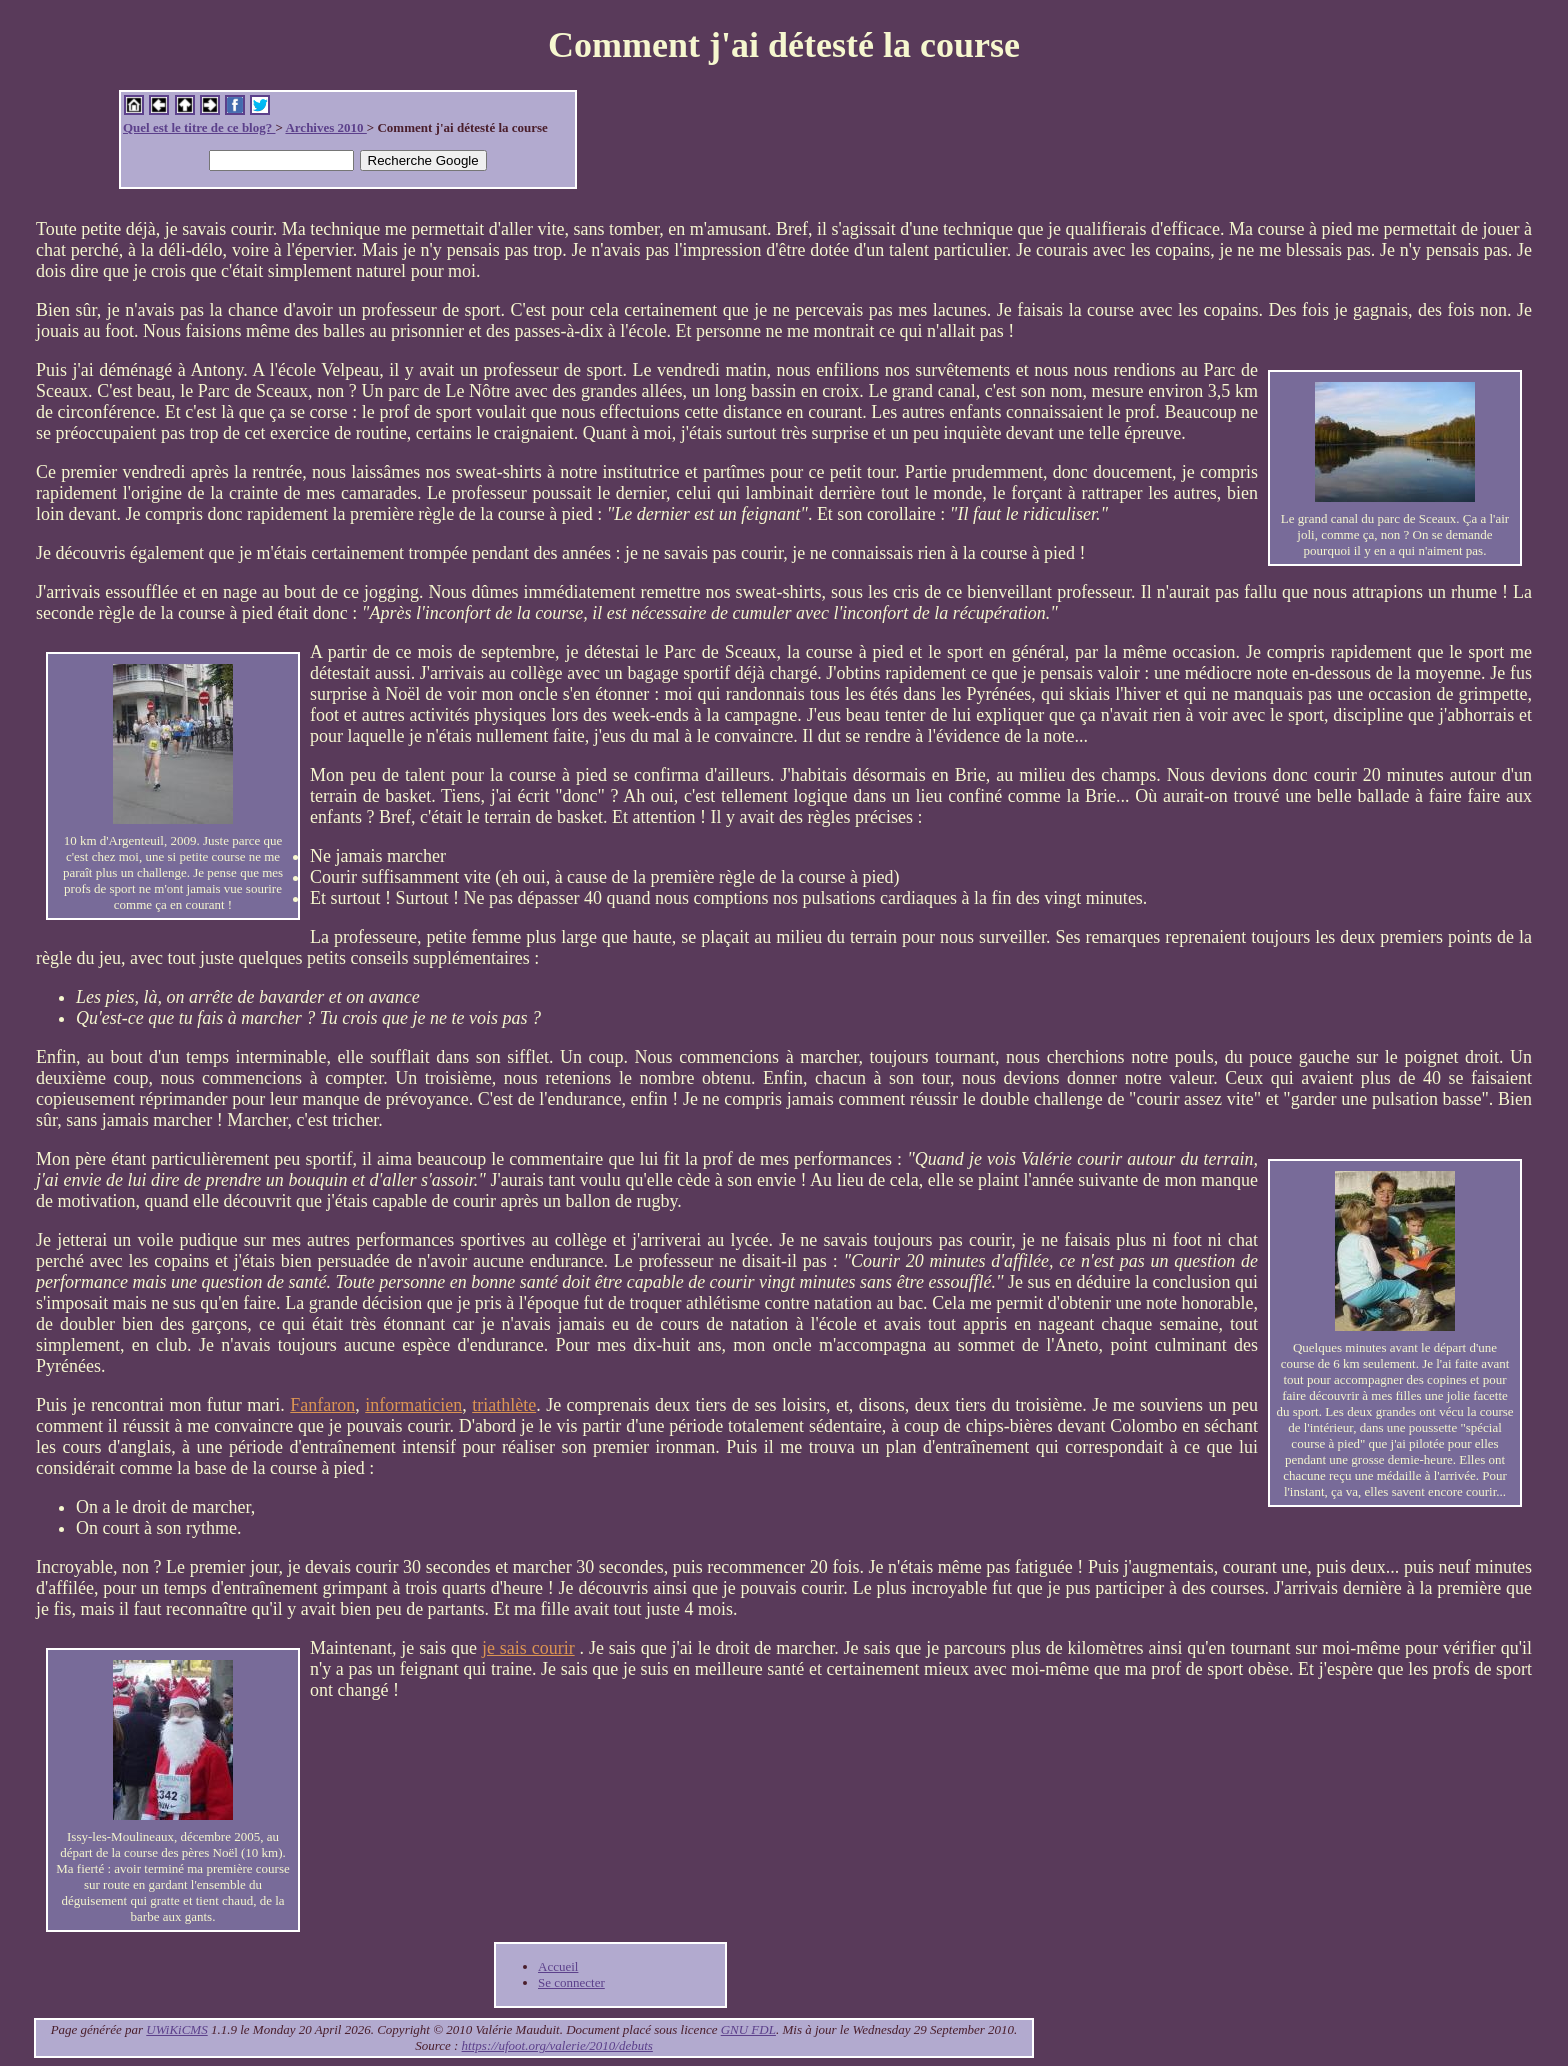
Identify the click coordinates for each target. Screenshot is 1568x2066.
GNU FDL (748, 2029)
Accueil (558, 1966)
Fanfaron (322, 1405)
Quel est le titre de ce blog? (199, 127)
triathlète (504, 1405)
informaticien (413, 1405)
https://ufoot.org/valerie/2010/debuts (557, 2045)
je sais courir (528, 1648)
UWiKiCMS (176, 2029)
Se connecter (571, 1982)
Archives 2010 (325, 127)
